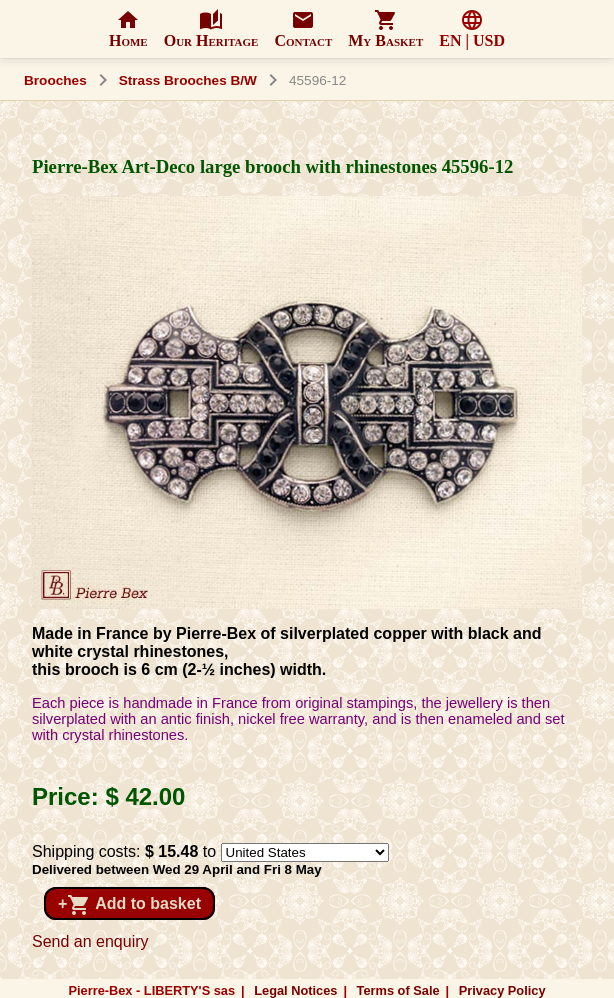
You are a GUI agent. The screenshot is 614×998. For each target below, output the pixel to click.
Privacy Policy (502, 990)
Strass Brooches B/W (188, 80)
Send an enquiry (90, 941)
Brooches (55, 80)
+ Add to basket (129, 905)
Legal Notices (295, 990)
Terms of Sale (398, 990)
